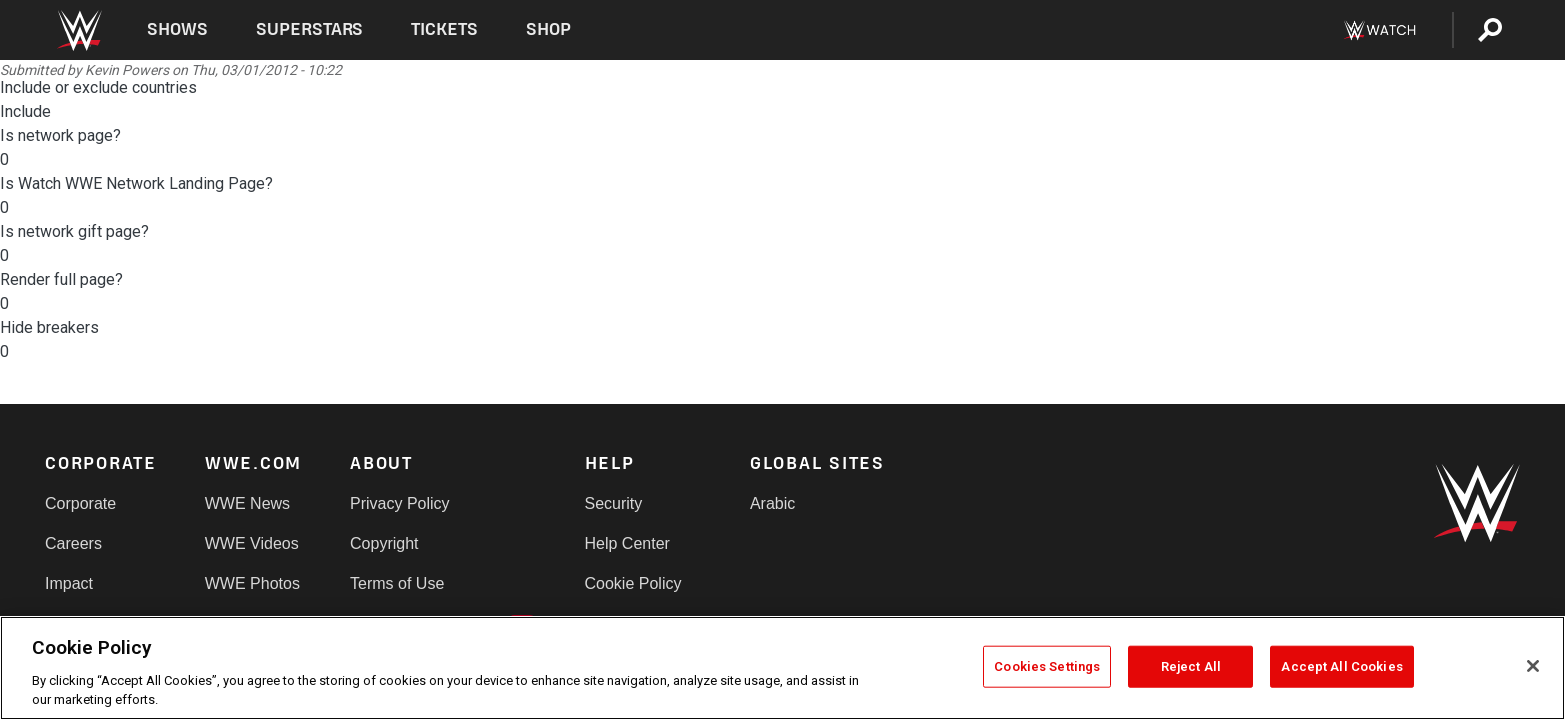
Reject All (1191, 666)
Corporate (80, 503)
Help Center (627, 543)
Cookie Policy (633, 583)
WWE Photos (252, 583)
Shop (548, 29)
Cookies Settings (1047, 666)
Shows (177, 29)
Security (614, 503)
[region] (782, 668)
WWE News (247, 503)
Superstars (310, 29)
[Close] (1533, 666)
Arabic (772, 503)
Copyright (384, 543)
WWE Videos (252, 543)
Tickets (444, 29)
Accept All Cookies (1341, 666)
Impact (69, 583)
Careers (73, 543)
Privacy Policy (400, 503)
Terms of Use (397, 583)
